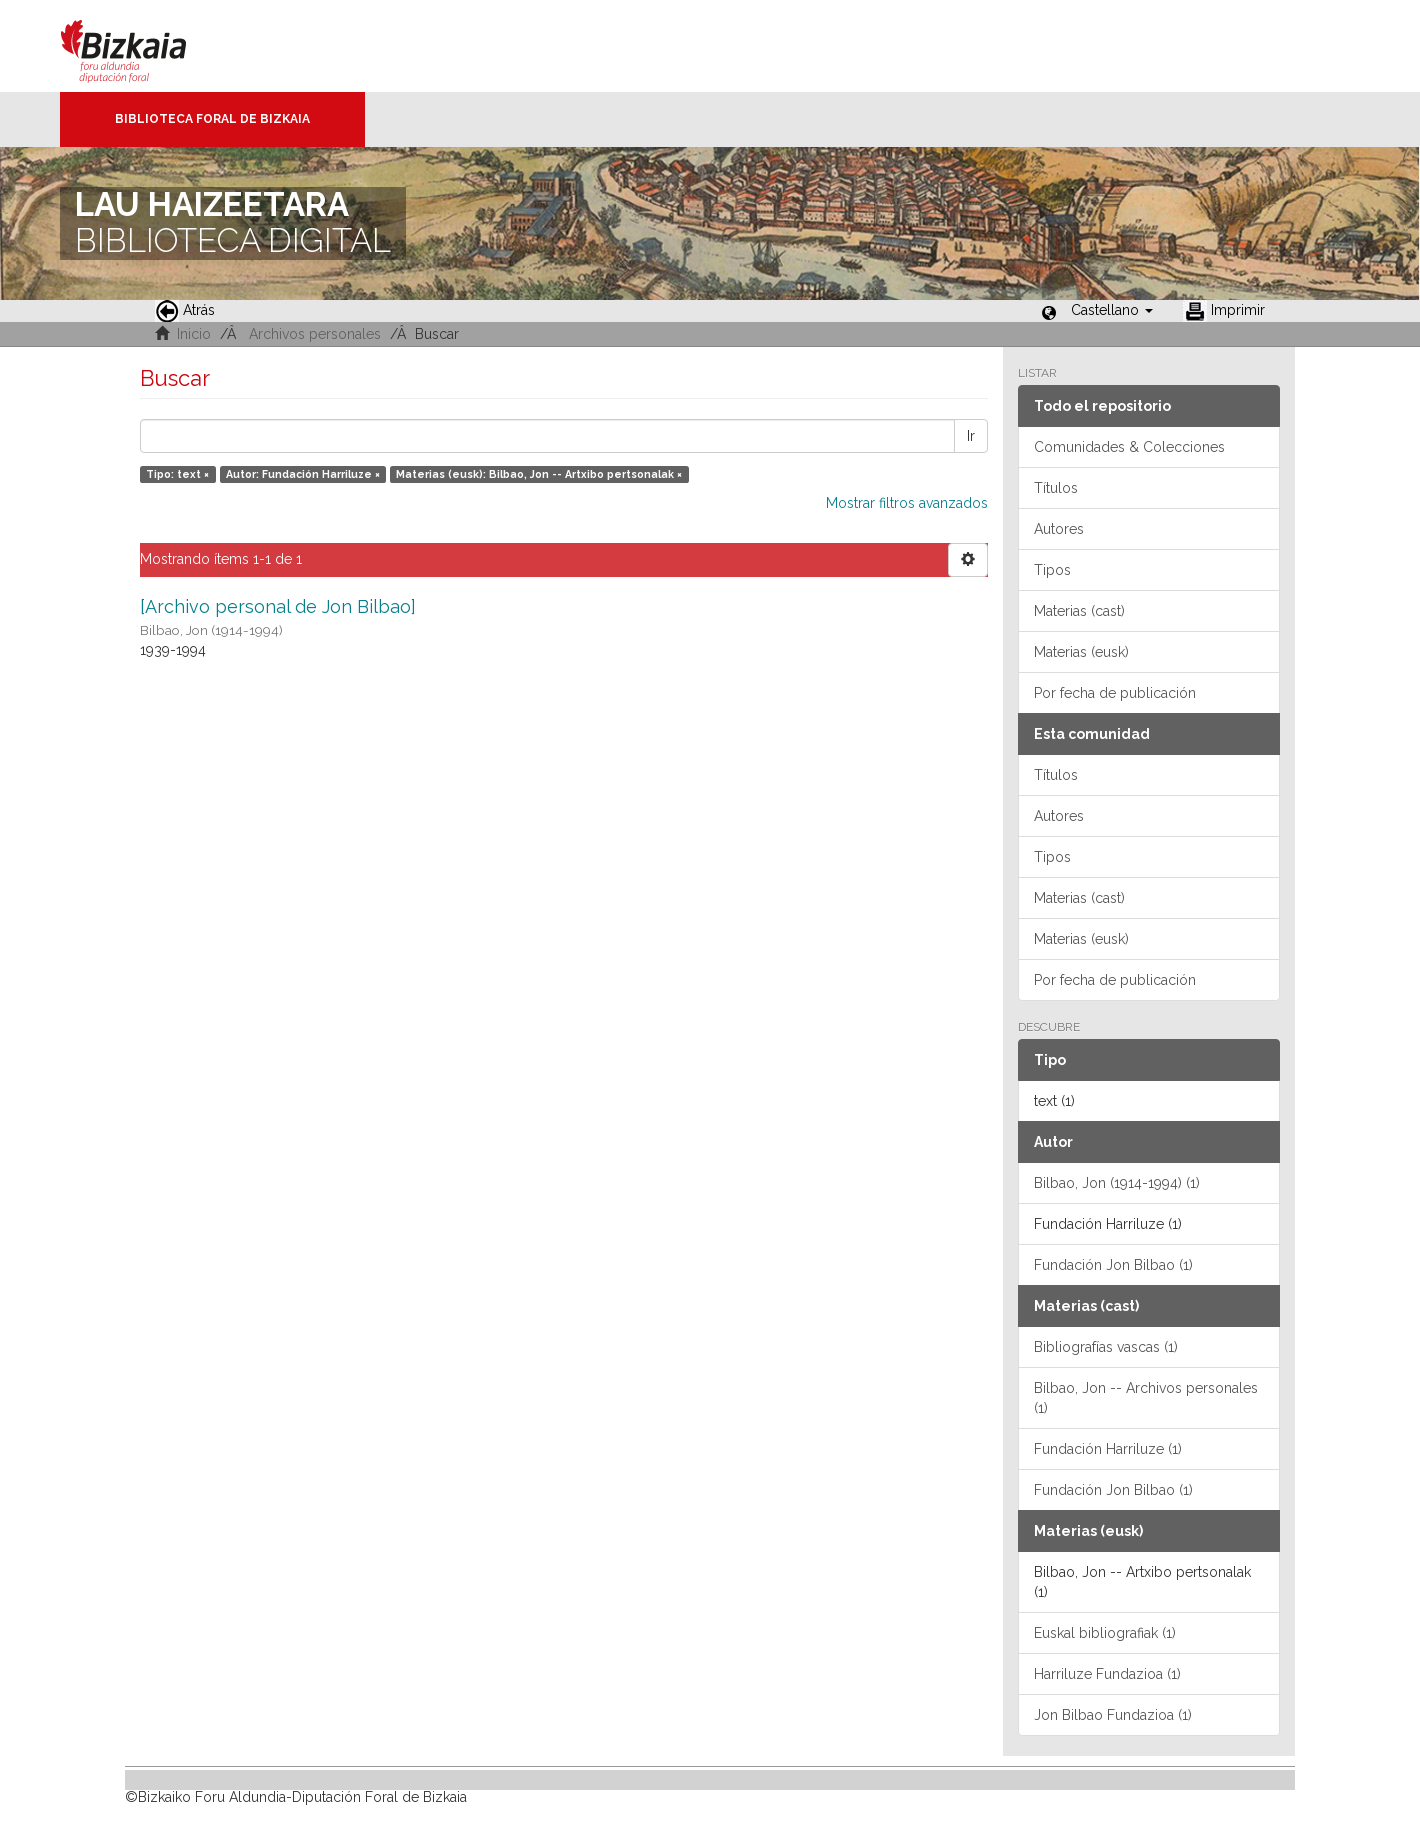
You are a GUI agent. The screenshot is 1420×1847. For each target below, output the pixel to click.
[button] (1112, 310)
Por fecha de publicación (1115, 693)
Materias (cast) (1079, 611)
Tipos (1052, 570)
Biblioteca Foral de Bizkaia (212, 119)
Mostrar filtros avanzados (907, 503)
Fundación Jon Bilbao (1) (1113, 1265)
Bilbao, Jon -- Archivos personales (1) (1146, 1398)
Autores (1059, 529)
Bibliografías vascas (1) (1106, 1347)
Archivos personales (315, 334)
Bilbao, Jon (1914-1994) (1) (1117, 1183)
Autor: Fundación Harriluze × (303, 474)
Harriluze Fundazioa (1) (1107, 1674)
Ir (971, 436)
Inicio (194, 334)
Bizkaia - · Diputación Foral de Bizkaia (144, 46)
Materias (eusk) (1081, 652)
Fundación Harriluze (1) (1108, 1449)
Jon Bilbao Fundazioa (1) (1113, 1715)
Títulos (1056, 488)
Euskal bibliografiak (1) (1105, 1633)
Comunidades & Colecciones (1129, 447)
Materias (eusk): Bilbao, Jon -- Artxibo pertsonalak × (539, 474)
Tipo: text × (177, 474)
